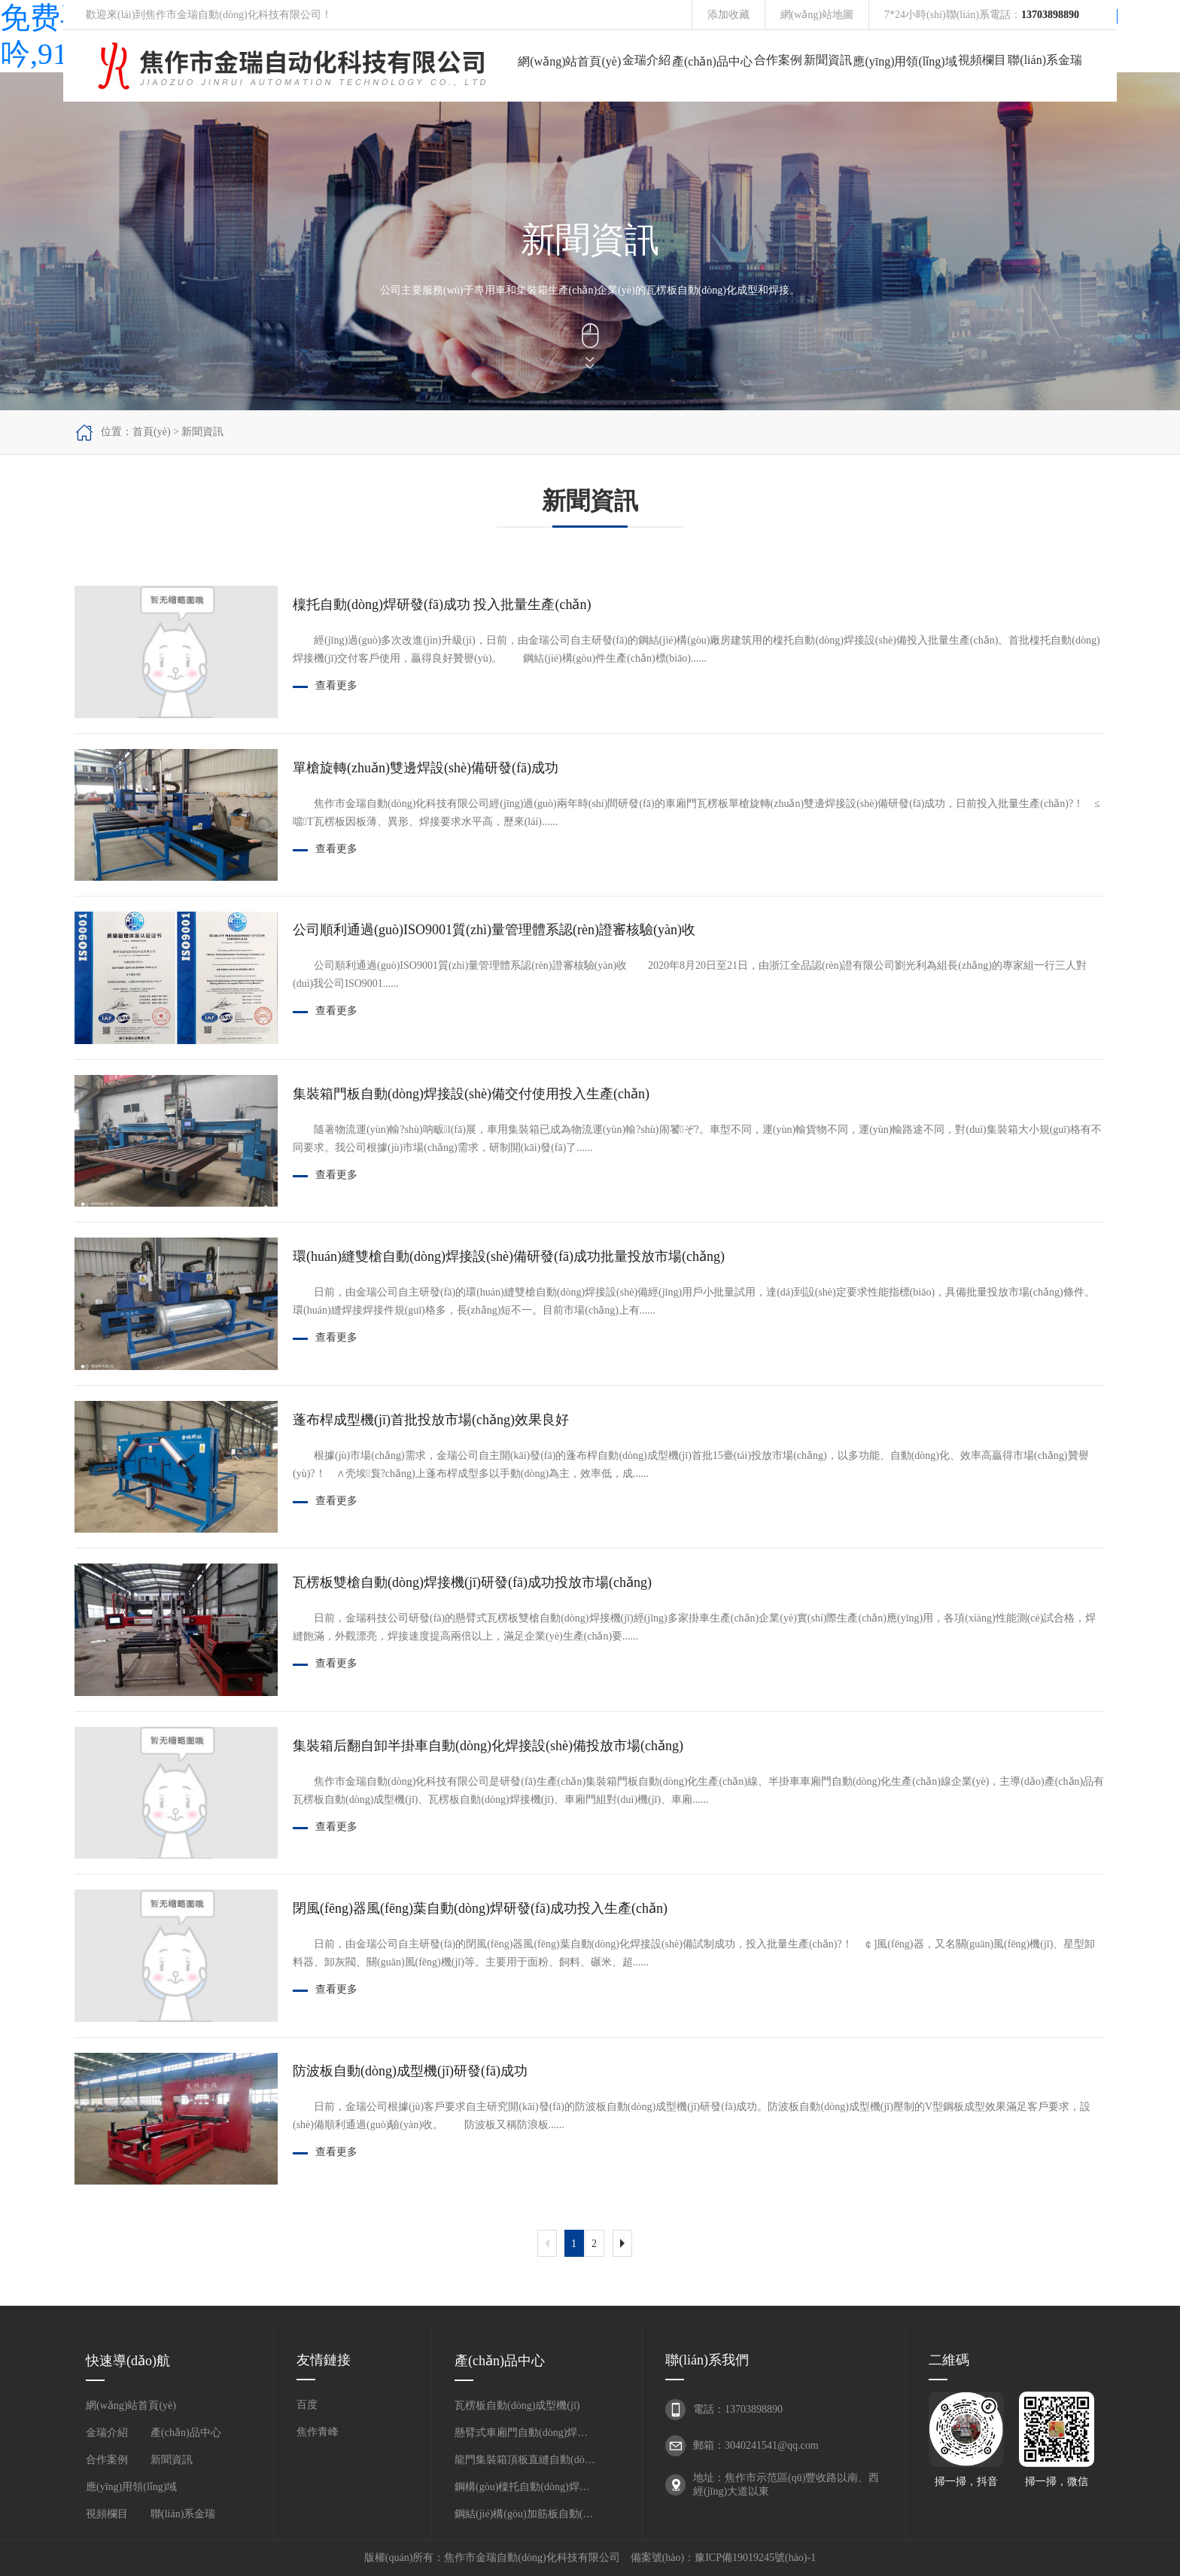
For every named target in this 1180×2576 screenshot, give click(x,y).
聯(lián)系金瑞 (1045, 59)
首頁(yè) (151, 431)
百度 (307, 2404)
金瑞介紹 (646, 59)
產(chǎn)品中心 (712, 61)
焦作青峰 (318, 2431)
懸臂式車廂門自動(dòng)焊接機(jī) (526, 2432)
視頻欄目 (982, 59)
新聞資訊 (828, 59)
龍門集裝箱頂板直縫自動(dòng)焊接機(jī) (526, 2459)
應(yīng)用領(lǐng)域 (904, 61)
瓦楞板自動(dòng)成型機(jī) (517, 2405)
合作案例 (778, 59)
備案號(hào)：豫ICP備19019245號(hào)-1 (724, 2557)
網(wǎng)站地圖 (816, 14)
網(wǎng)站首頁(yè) (569, 61)
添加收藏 (728, 14)
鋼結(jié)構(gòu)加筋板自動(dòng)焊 (526, 2514)
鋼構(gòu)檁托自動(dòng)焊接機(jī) (526, 2486)
